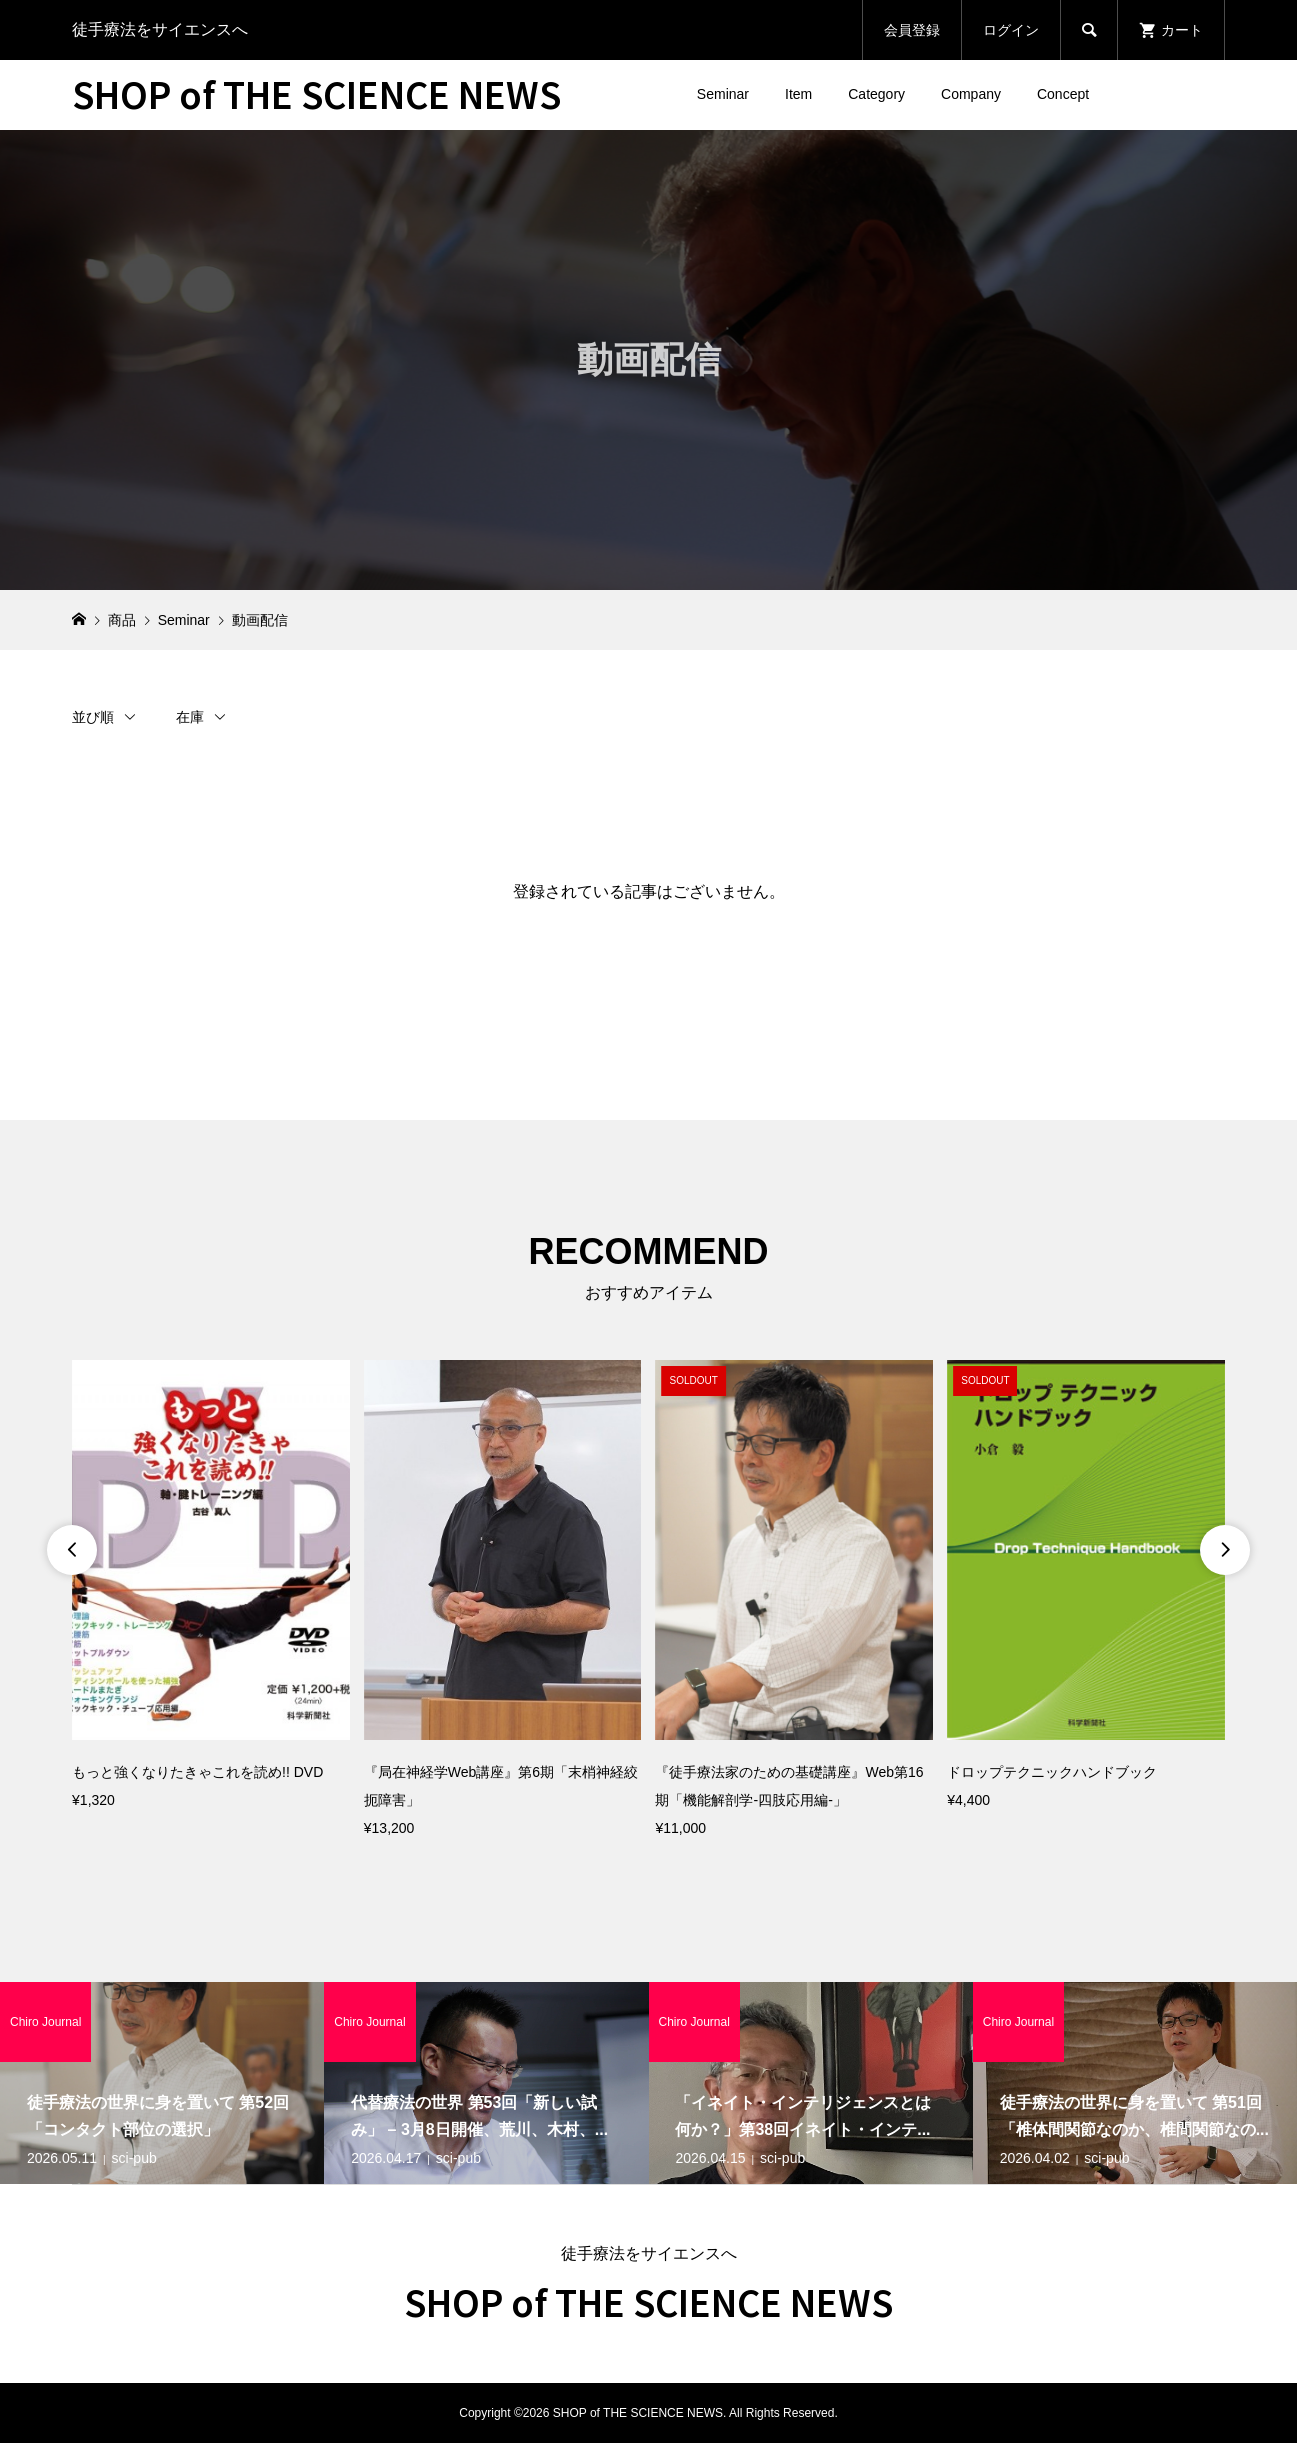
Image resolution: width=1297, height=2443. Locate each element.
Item (798, 94)
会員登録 (912, 30)
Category (876, 94)
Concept (1063, 94)
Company (971, 94)
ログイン (1011, 30)
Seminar (723, 94)
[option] (211, 1587)
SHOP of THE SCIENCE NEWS (316, 93)
